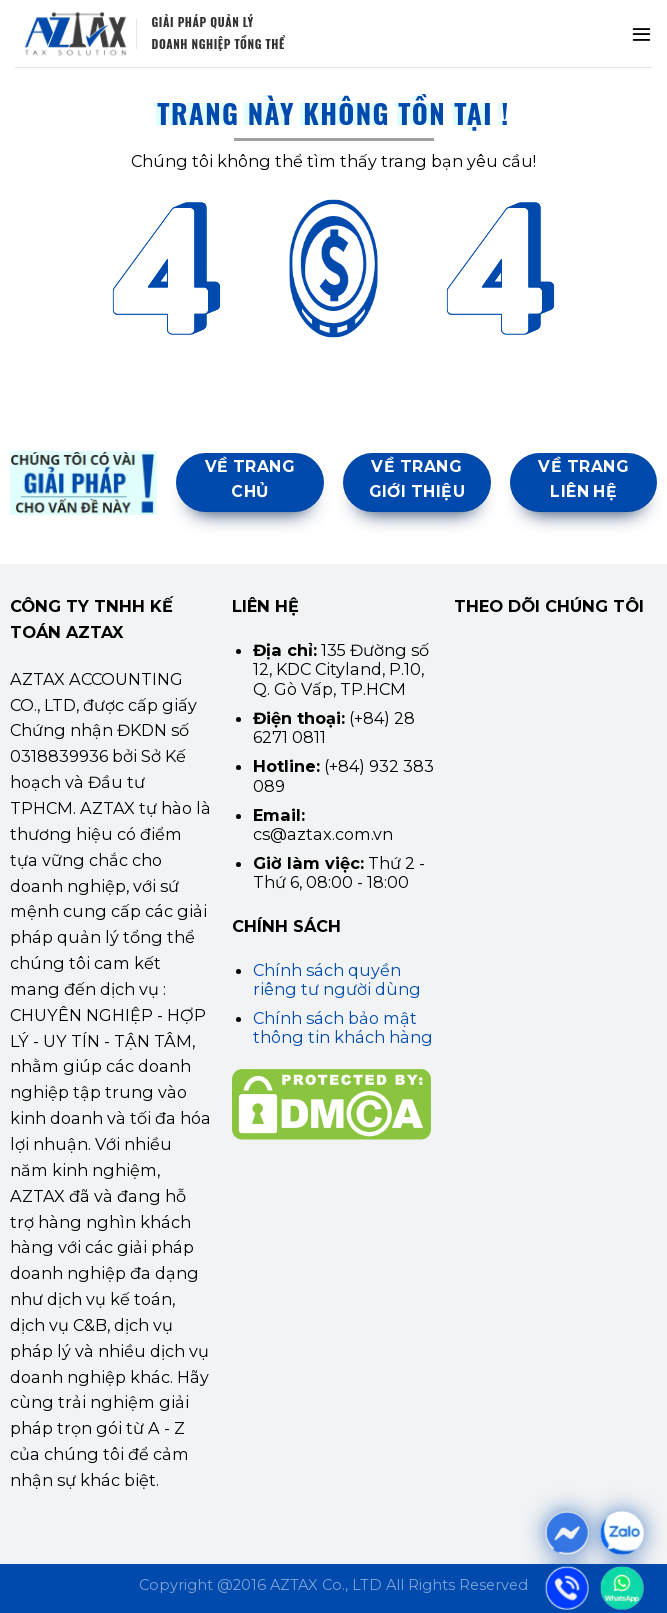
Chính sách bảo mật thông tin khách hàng (343, 1027)
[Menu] (641, 33)
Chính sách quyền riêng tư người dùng (337, 979)
